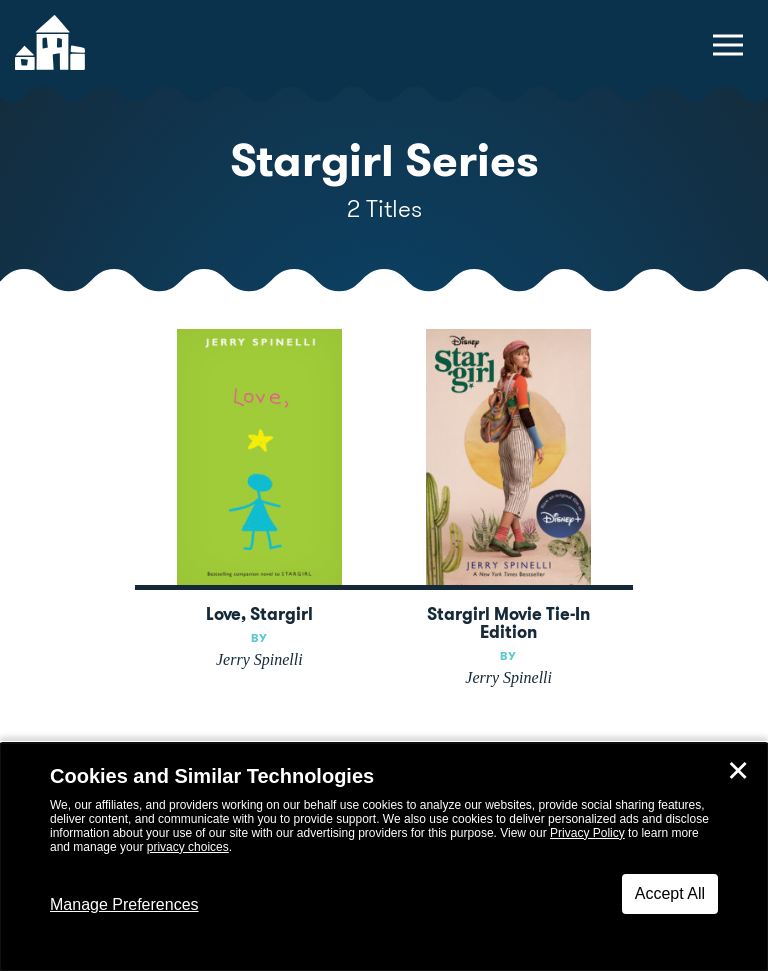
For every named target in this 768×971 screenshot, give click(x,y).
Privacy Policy (587, 833)
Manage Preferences (124, 904)
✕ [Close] (738, 771)
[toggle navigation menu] (728, 45)
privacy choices (188, 847)
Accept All (670, 893)
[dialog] (384, 857)
